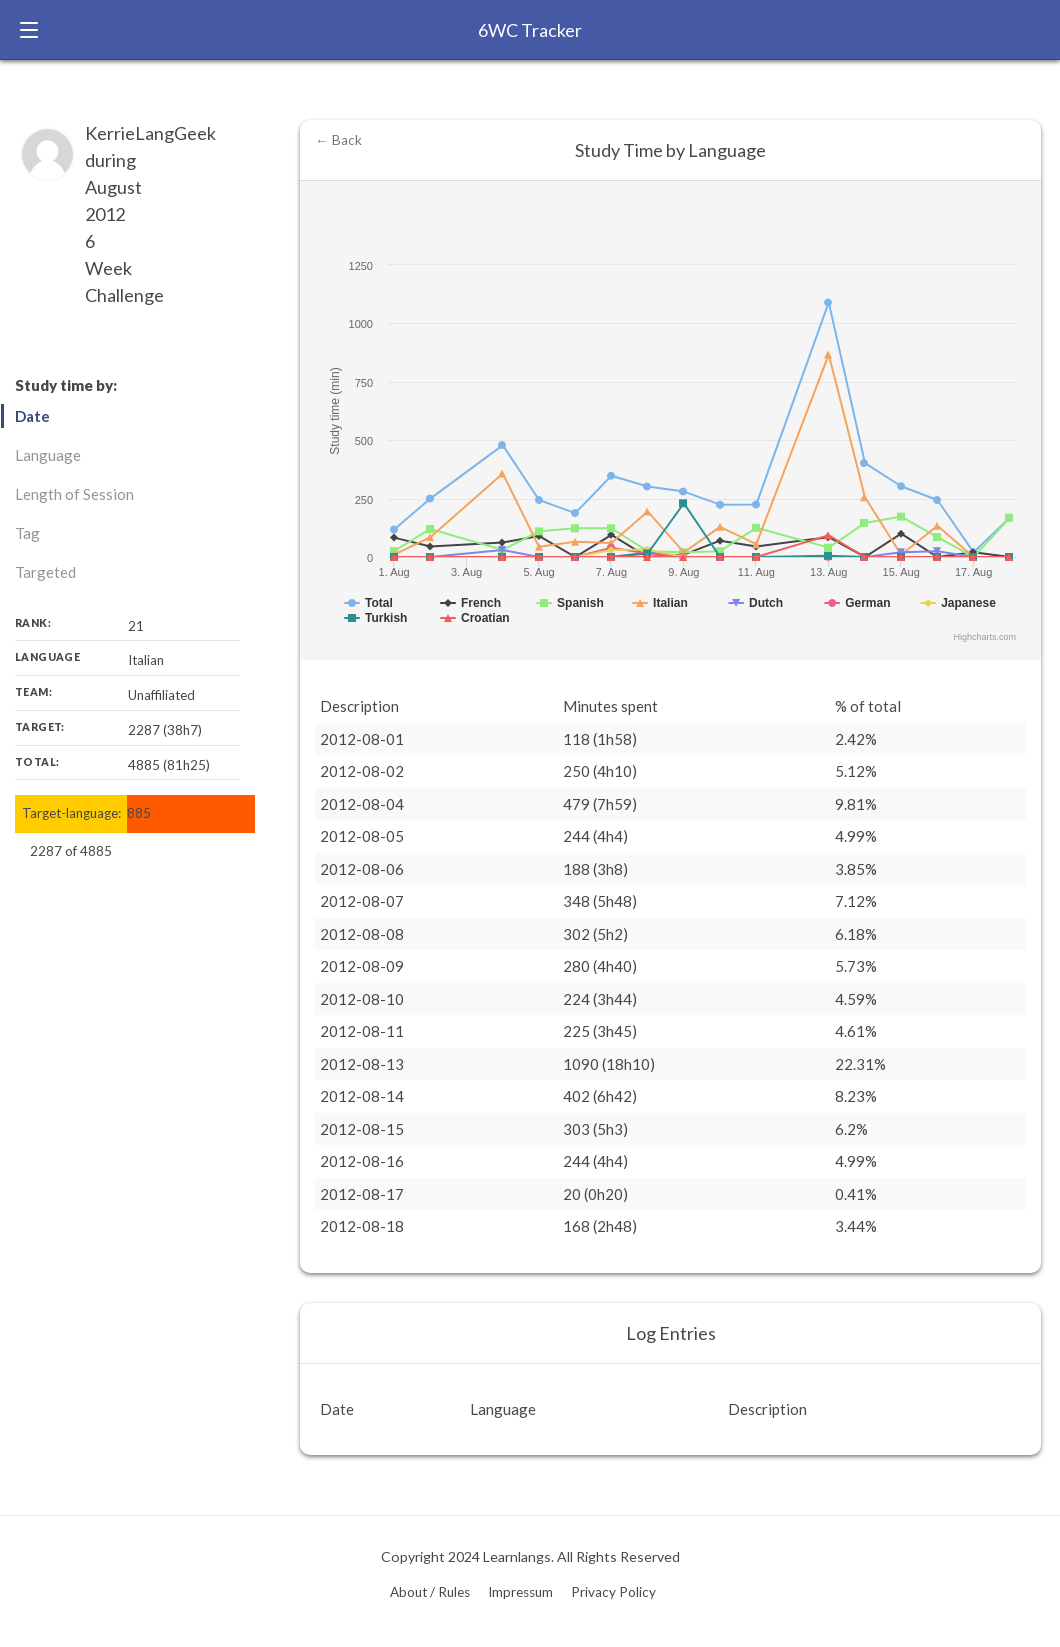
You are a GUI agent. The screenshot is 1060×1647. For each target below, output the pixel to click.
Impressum (520, 1592)
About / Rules (430, 1592)
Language (48, 455)
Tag (27, 533)
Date (32, 416)
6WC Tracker (530, 30)
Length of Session (74, 494)
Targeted (45, 572)
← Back (338, 140)
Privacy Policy (613, 1592)
